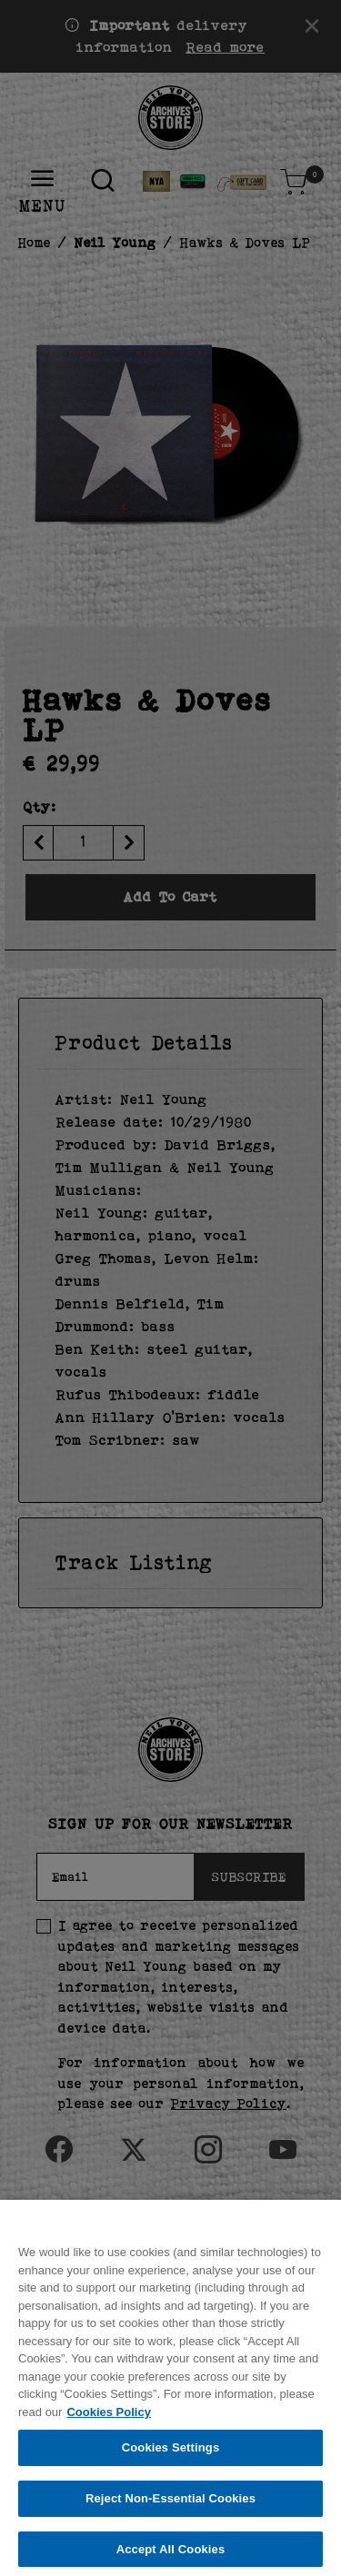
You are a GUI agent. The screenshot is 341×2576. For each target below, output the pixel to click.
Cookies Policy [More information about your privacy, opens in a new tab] (108, 2420)
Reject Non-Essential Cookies (170, 2506)
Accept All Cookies (171, 2557)
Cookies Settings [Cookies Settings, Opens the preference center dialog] (171, 2456)
